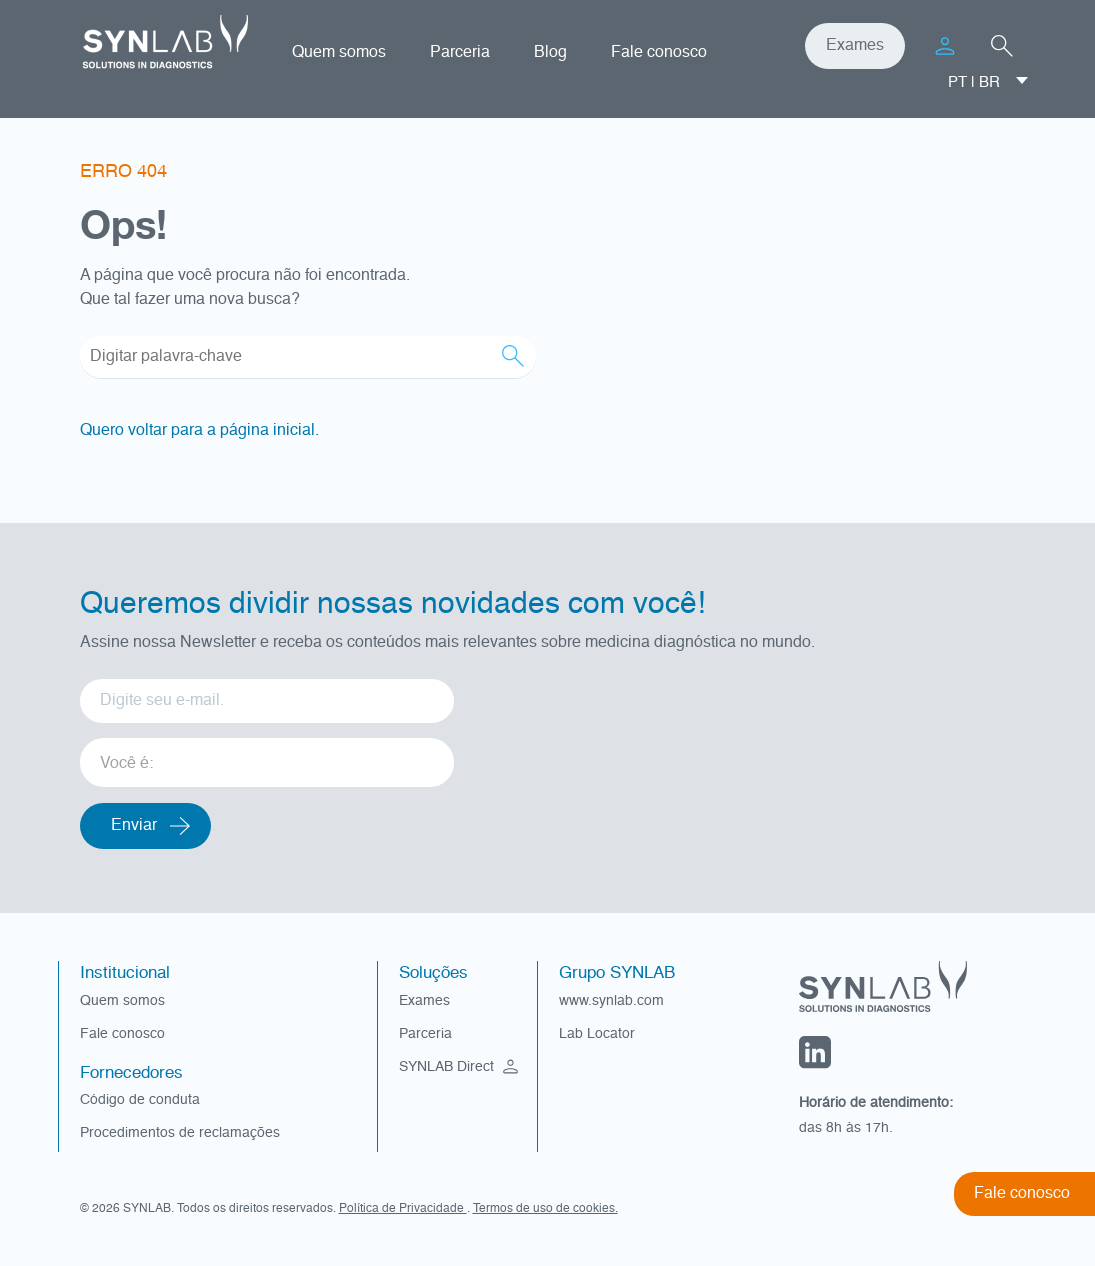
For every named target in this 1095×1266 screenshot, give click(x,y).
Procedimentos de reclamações (180, 1133)
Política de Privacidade (403, 1209)
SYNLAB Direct (461, 1067)
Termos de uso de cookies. (545, 1209)
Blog (550, 53)
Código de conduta (140, 1100)
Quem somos (339, 53)
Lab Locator (597, 1034)
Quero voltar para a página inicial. (199, 431)
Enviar (134, 826)
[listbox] (267, 755)
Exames (855, 46)
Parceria (460, 53)
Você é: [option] (126, 764)
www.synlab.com (611, 1001)
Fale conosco (659, 53)
